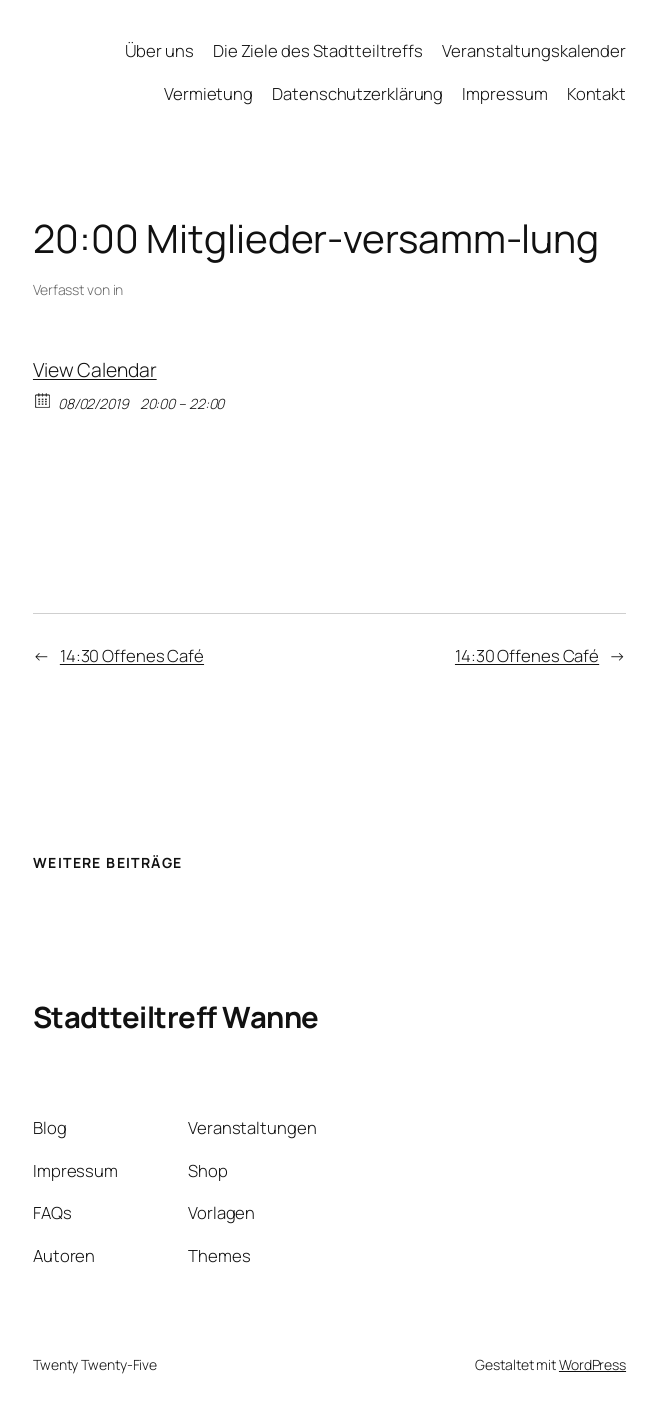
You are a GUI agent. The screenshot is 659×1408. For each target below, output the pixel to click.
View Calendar (95, 369)
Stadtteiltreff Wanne (176, 1017)
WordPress (592, 1364)
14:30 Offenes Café (132, 655)
